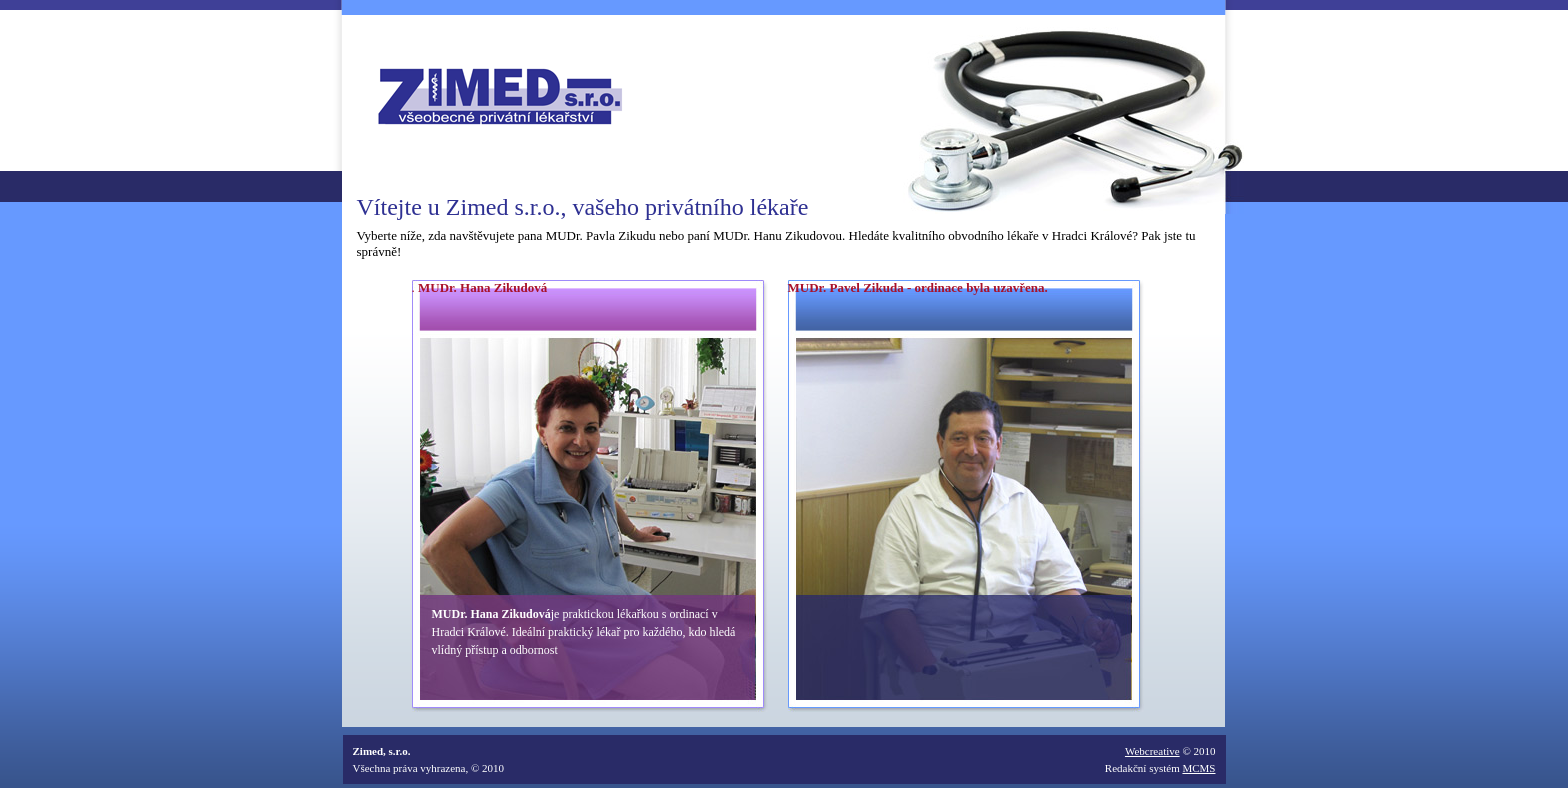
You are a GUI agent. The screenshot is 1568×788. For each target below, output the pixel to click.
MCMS (1198, 768)
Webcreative (1152, 751)
